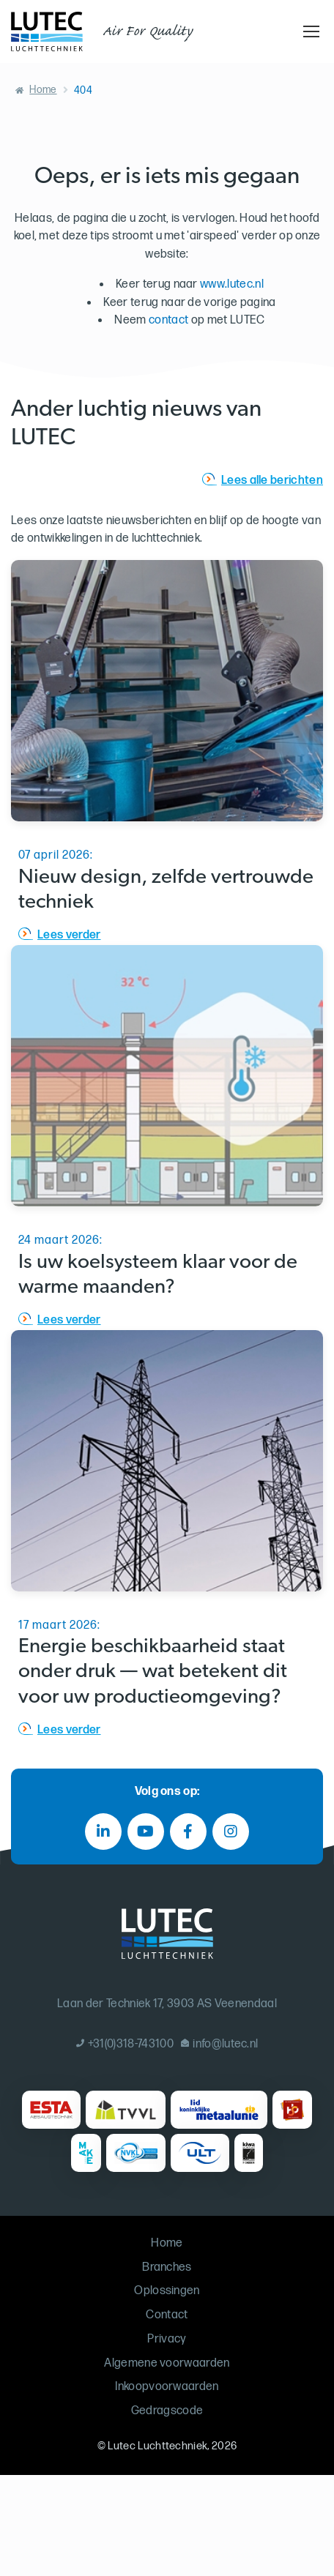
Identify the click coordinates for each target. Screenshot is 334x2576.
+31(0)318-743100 (125, 2044)
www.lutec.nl (232, 284)
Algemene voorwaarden (166, 2363)
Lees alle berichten (272, 481)
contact (168, 320)
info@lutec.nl (220, 2044)
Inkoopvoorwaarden (166, 2387)
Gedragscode (167, 2411)
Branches (167, 2267)
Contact (167, 2315)
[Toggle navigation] (309, 31)
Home (42, 89)
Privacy (166, 2339)
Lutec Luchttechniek (157, 2446)
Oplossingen (167, 2291)
